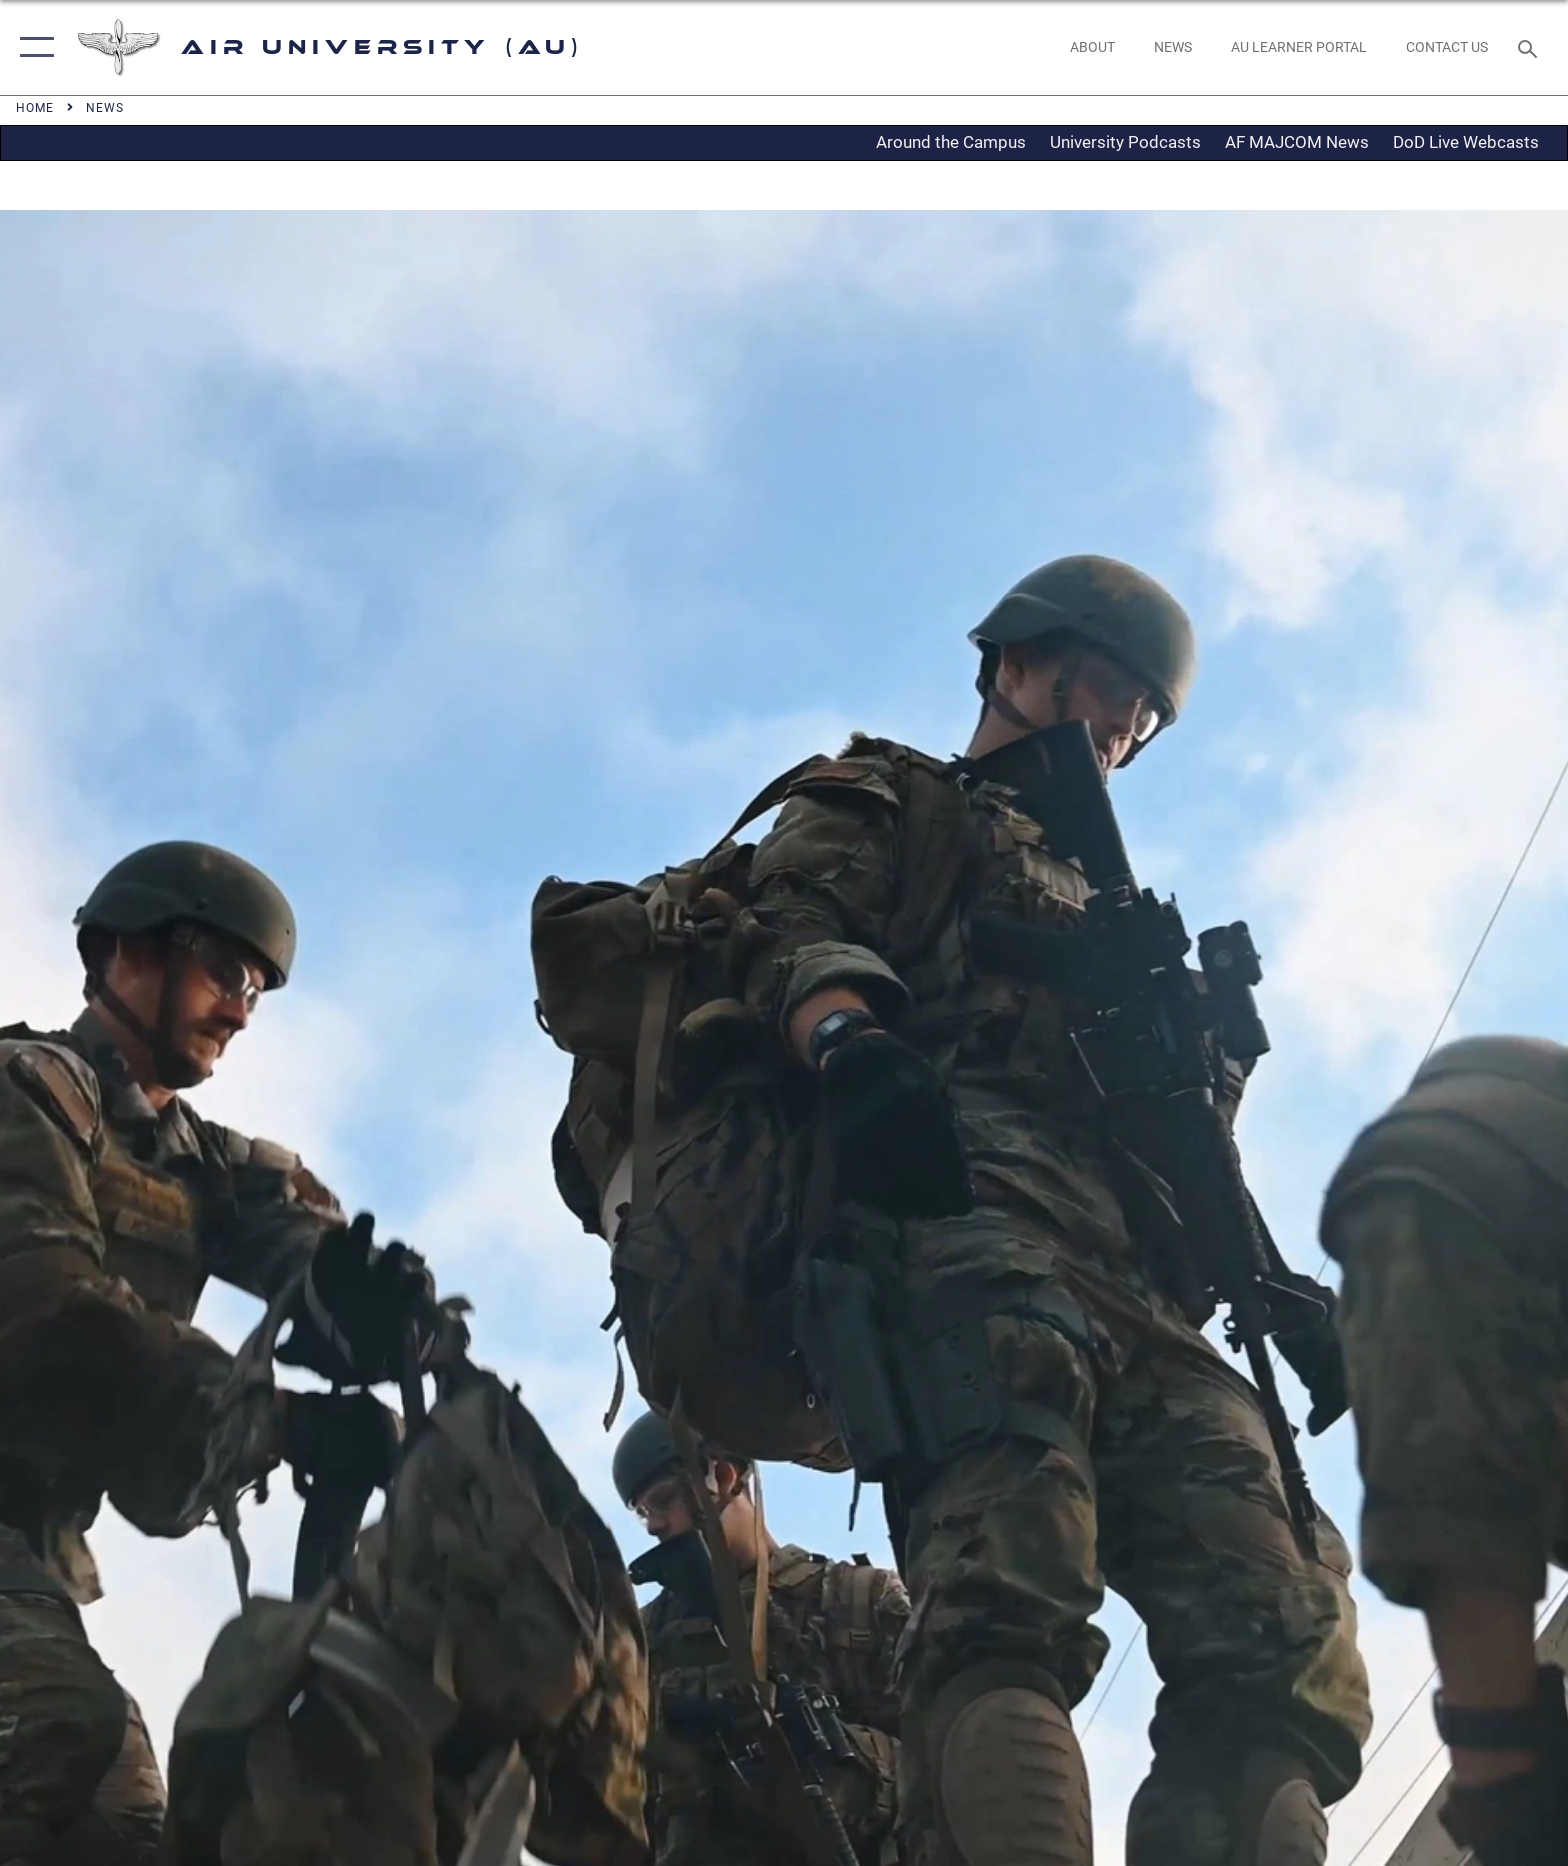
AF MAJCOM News (1297, 142)
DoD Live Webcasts (1466, 142)
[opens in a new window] (1298, 47)
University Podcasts (1125, 142)
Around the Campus (951, 142)
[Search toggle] (1530, 47)
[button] (32, 47)
